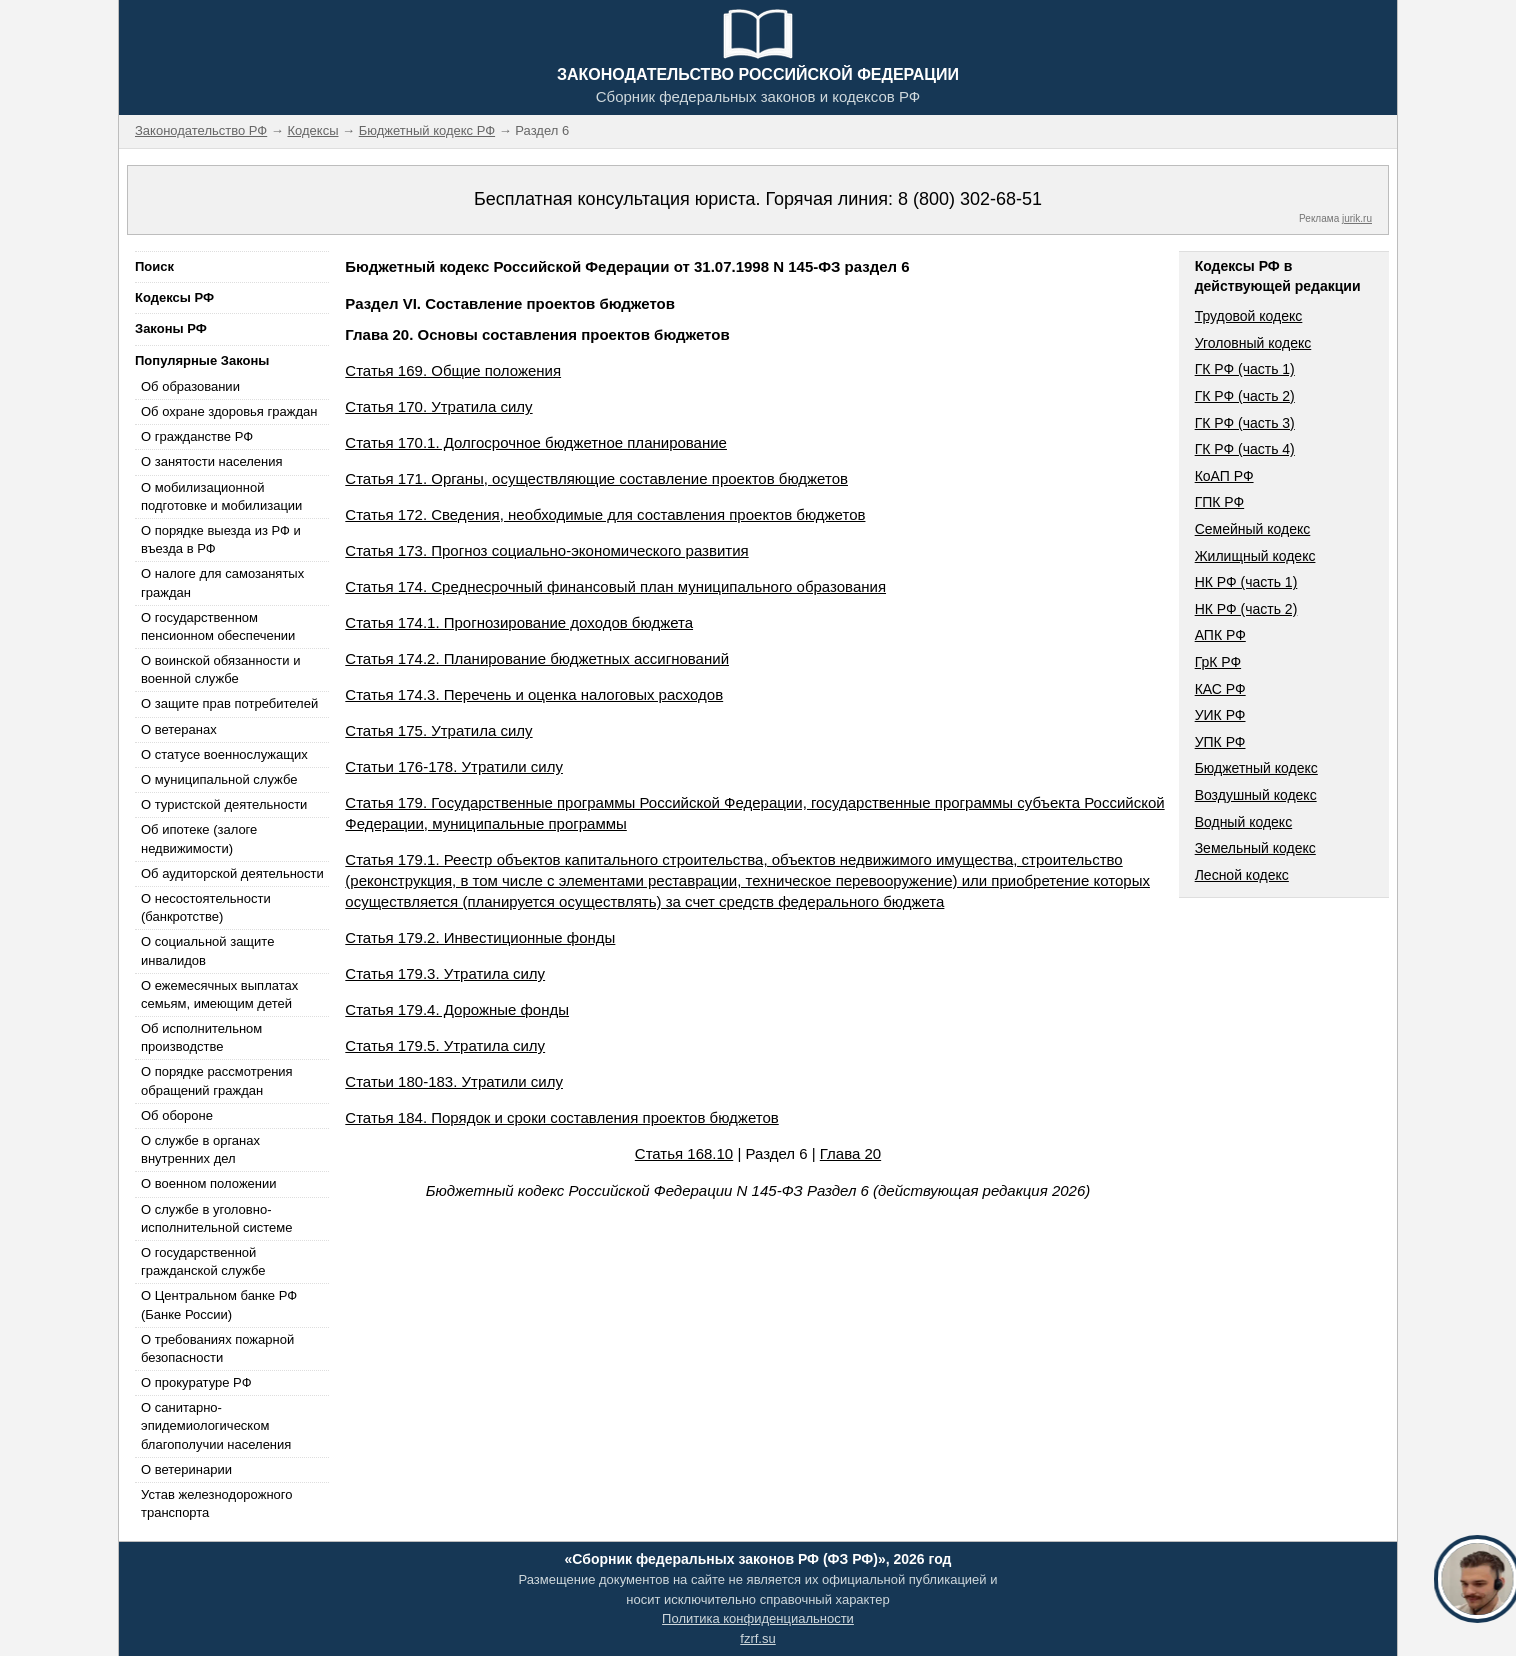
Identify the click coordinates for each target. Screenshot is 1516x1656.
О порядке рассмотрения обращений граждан (217, 1080)
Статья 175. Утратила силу (438, 730)
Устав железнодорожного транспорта (216, 1503)
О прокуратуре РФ (196, 1382)
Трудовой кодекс (1249, 316)
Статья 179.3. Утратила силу (445, 973)
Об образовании (190, 386)
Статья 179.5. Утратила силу (445, 1045)
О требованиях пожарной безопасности (217, 1348)
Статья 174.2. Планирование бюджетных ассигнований (537, 658)
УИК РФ (1220, 715)
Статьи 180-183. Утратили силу (454, 1081)
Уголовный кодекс (1253, 343)
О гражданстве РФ (197, 436)
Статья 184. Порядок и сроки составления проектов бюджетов (561, 1117)
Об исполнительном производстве (201, 1037)
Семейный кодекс (1253, 529)
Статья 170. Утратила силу (438, 406)
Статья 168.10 (684, 1153)
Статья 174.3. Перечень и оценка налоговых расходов (534, 694)
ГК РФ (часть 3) (1245, 423)
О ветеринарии (186, 1469)
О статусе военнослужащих (224, 754)
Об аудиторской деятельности (232, 873)
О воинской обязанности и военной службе (220, 669)
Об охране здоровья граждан (229, 411)
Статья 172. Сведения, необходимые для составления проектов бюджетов (605, 514)
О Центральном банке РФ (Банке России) (219, 1304)
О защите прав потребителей (229, 703)
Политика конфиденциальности (758, 1618)
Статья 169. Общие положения (453, 370)
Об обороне (177, 1115)
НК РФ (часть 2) (1246, 609)
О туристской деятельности (224, 804)
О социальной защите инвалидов (207, 950)
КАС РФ (1220, 689)
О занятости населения (212, 461)
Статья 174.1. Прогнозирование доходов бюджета (519, 622)
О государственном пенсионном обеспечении (218, 626)
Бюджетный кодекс (1256, 768)
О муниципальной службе (219, 779)
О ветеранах (179, 729)
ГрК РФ (1218, 662)
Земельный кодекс (1255, 848)
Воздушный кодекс (1256, 795)
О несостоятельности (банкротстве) (206, 907)
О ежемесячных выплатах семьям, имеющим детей (219, 994)
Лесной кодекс (1242, 875)
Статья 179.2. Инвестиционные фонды (480, 937)
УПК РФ (1220, 742)
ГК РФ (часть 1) (1245, 369)
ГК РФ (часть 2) (1245, 396)
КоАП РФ (1224, 476)
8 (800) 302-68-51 (970, 199)
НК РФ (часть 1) (1246, 582)
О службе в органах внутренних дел (200, 1149)
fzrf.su (757, 1638)
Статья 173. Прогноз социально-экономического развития (546, 550)
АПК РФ (1220, 635)
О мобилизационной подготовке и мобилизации (221, 496)
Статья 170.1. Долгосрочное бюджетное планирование (536, 442)
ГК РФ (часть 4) (1245, 449)
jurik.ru (1357, 218)
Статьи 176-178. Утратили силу (454, 766)
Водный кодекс (1244, 822)
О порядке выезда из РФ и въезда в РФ (221, 539)
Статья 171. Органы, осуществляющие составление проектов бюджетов (596, 478)
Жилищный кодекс (1255, 556)
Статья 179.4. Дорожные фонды (457, 1009)
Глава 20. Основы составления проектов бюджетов (537, 334)
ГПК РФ (1220, 502)
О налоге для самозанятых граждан (222, 582)
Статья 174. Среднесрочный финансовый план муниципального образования (615, 586)
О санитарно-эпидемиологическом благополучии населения (216, 1425)
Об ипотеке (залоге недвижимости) (199, 838)
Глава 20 (850, 1153)
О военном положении (209, 1183)
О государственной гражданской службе (203, 1261)
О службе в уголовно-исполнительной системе (217, 1218)
